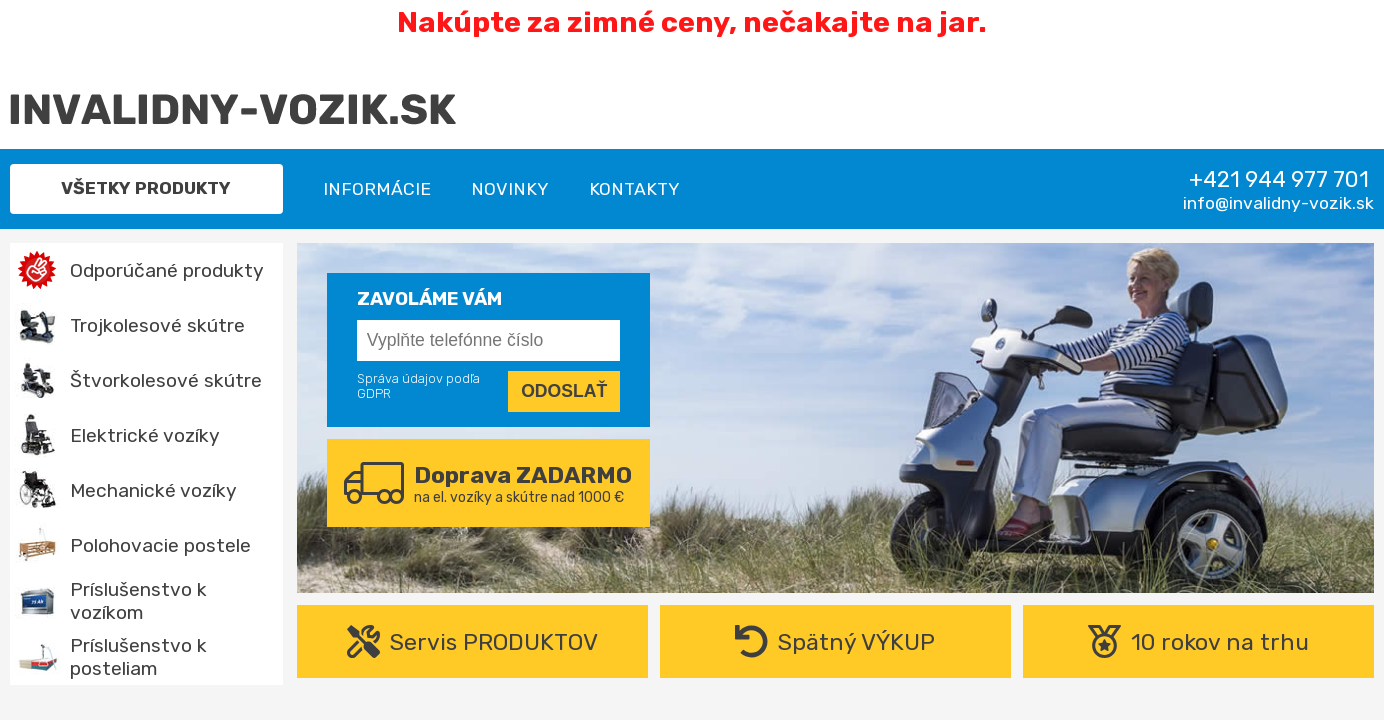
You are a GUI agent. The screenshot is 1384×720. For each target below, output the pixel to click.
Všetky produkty (146, 188)
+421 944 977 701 (1279, 179)
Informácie (377, 189)
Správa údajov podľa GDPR (418, 386)
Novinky (510, 189)
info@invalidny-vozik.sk (1278, 203)
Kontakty (634, 189)
